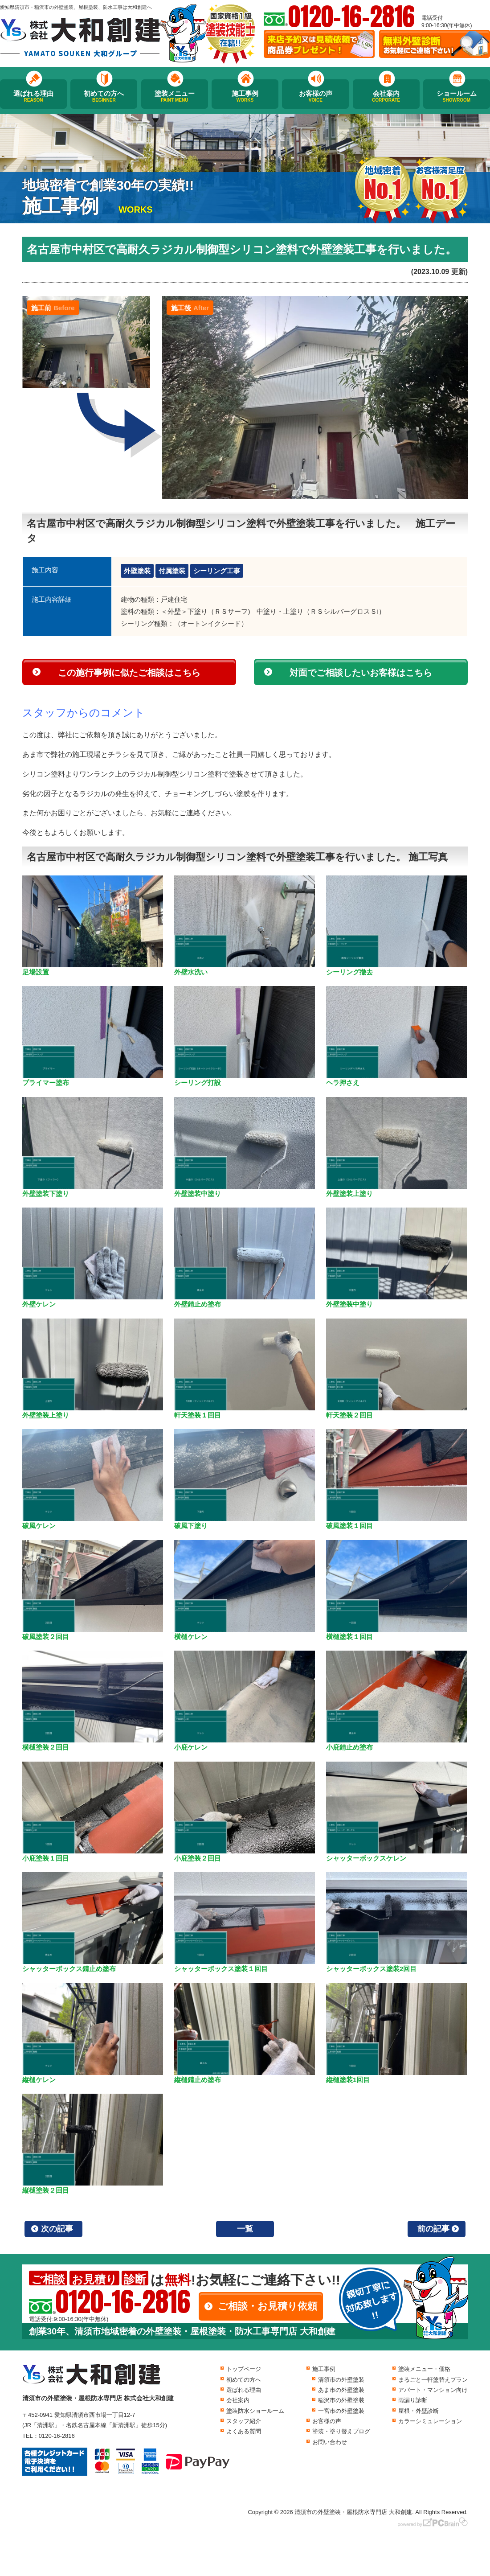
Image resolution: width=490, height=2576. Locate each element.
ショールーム (456, 96)
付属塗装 (172, 571)
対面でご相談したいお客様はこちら (361, 673)
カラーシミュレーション (430, 2421)
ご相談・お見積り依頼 (267, 2306)
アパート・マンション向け (433, 2390)
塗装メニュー (174, 96)
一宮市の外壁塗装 (341, 2411)
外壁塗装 (137, 571)
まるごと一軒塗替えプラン (433, 2379)
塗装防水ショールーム (255, 2411)
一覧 (245, 2228)
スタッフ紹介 (243, 2421)
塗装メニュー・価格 (424, 2369)
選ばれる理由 (33, 96)
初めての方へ (103, 96)
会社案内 (386, 96)
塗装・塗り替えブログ (341, 2431)
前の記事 (433, 2228)
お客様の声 (315, 96)
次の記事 (57, 2228)
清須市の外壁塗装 (341, 2379)
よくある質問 (243, 2431)
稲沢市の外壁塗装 (341, 2400)
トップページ (243, 2369)
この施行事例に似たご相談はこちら (129, 673)
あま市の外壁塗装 (341, 2390)
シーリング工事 (216, 571)
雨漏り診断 (412, 2400)
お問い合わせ (329, 2442)
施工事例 (245, 96)
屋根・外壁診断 (418, 2411)
